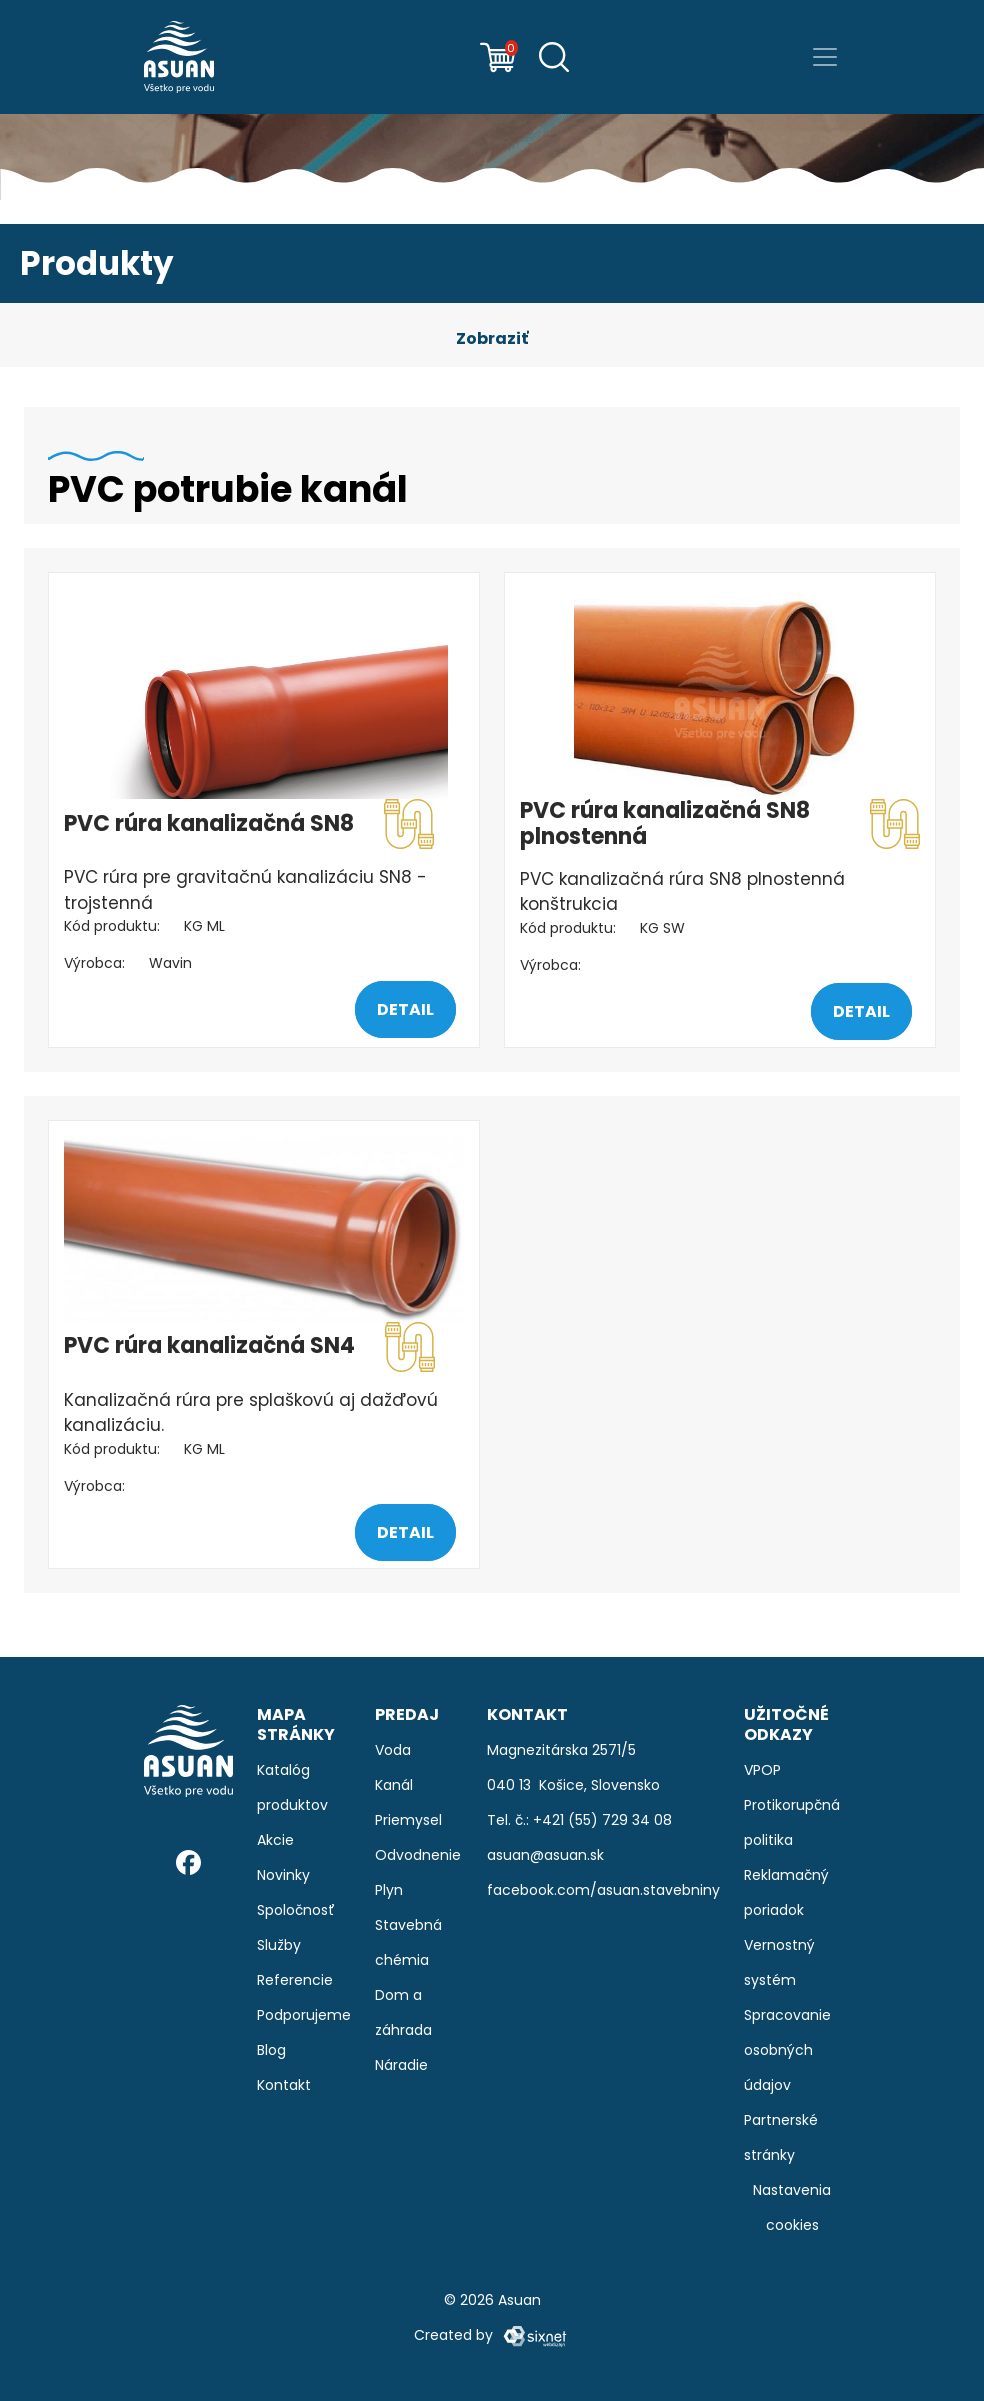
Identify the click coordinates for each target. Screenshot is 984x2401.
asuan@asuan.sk (545, 1855)
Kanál (394, 1785)
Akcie (275, 1840)
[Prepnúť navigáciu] (825, 57)
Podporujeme (304, 2015)
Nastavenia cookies (792, 2207)
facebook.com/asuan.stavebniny (603, 1890)
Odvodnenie (418, 1855)
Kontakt (284, 2085)
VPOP (762, 1770)
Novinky (283, 1875)
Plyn (389, 1890)
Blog (271, 2050)
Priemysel (408, 1820)
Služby (279, 1945)
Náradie (401, 2065)
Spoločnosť (296, 1910)
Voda (393, 1750)
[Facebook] (188, 1862)
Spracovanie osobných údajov (787, 2050)
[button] (492, 339)
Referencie (295, 1980)
